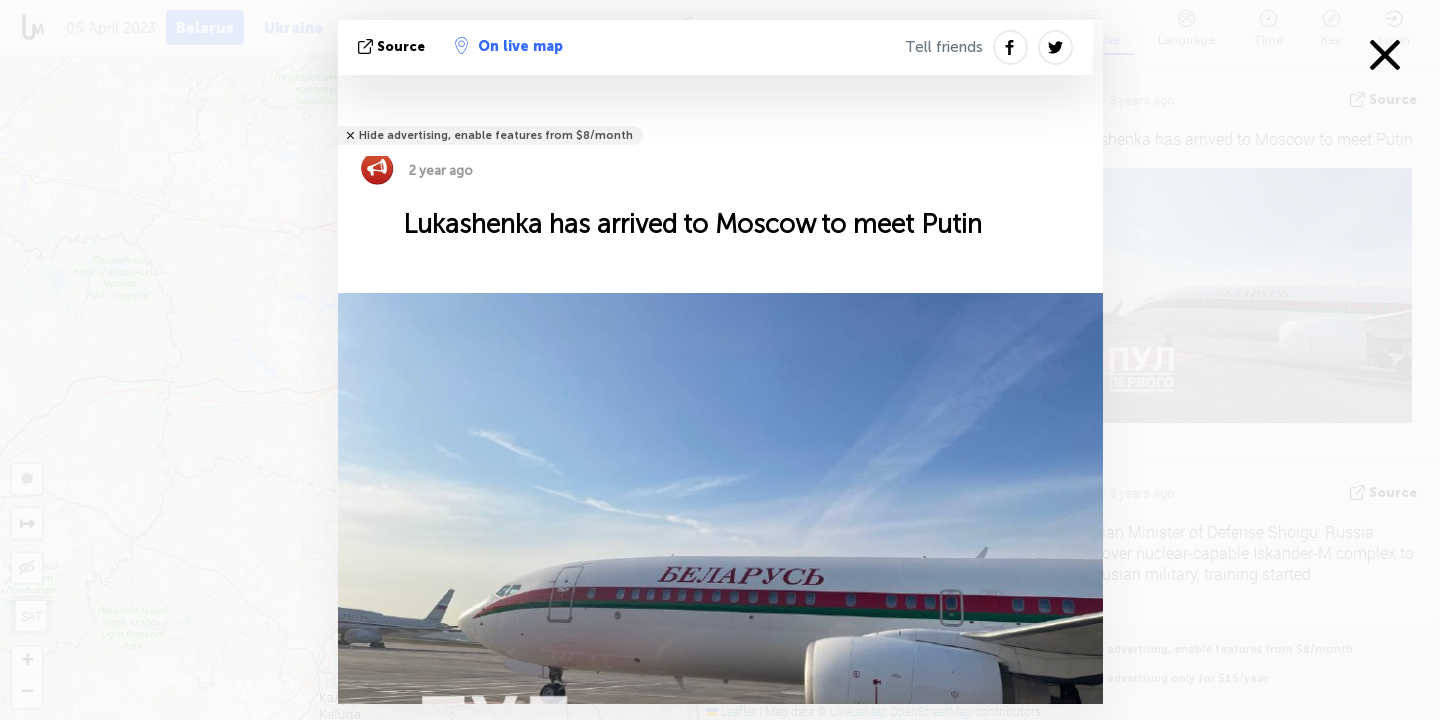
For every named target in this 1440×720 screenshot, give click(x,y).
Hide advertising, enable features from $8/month (496, 135)
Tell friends (944, 47)
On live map (509, 46)
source (393, 46)
